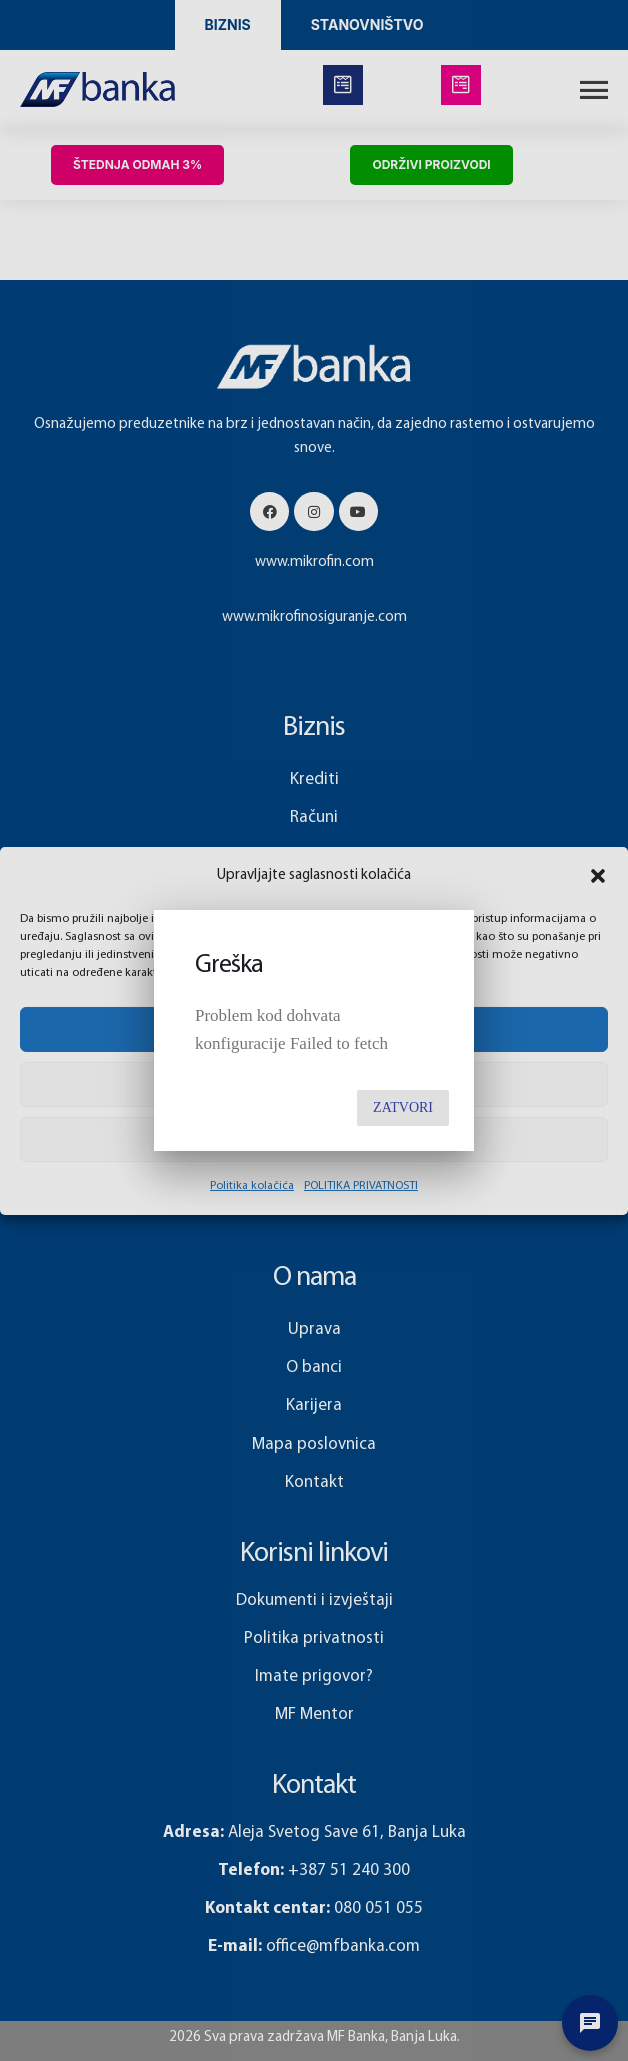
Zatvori (403, 1107)
